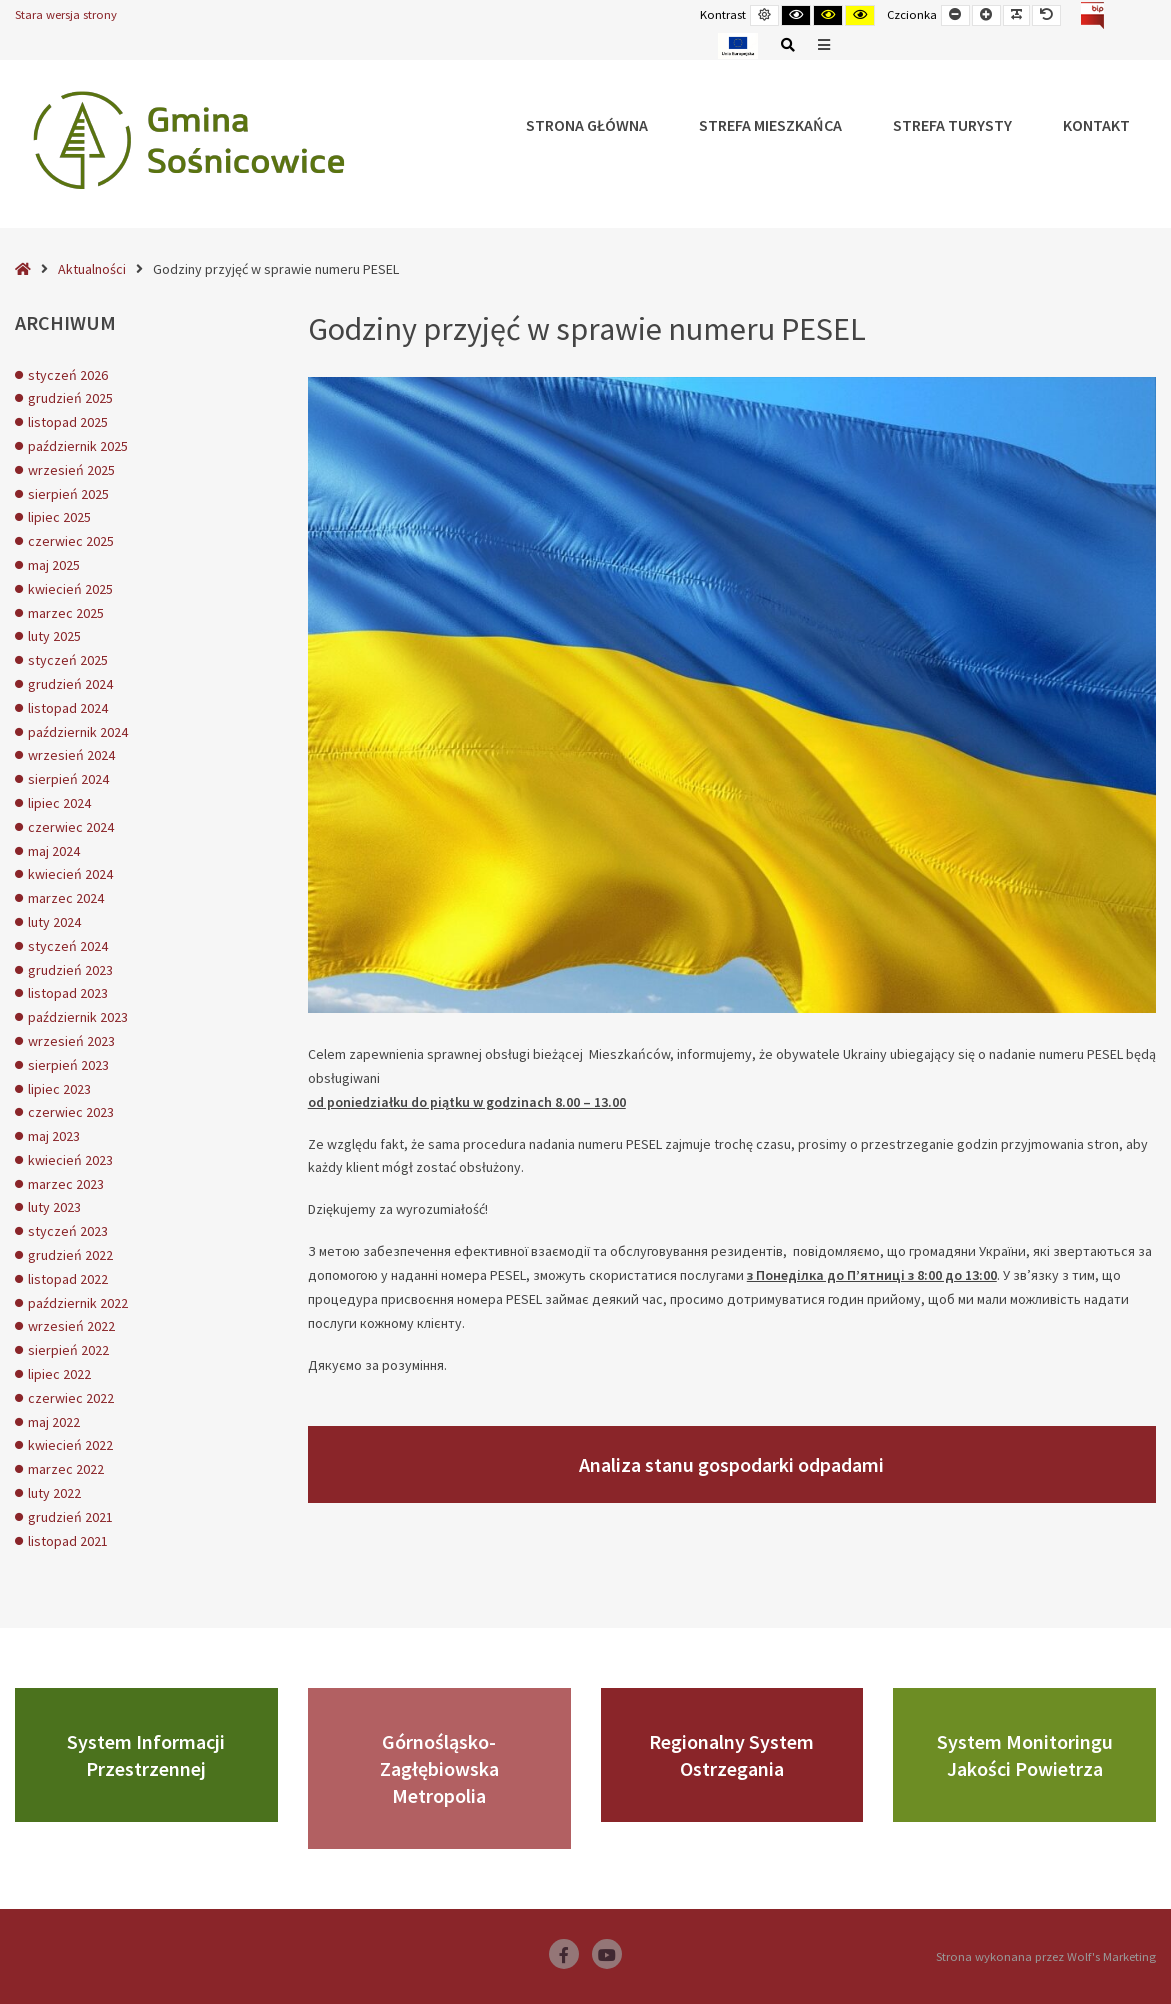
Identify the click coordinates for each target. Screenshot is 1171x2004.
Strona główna (587, 125)
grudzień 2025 (70, 398)
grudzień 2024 (70, 684)
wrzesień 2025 (71, 470)
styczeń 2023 (68, 1231)
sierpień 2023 (68, 1065)
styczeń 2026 (68, 375)
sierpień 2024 (68, 779)
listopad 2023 (68, 993)
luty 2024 (54, 922)
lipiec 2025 (59, 517)
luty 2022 (54, 1493)
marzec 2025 (66, 613)
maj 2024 (54, 851)
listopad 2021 (68, 1541)
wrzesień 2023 (71, 1041)
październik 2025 (78, 446)
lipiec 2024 (59, 803)
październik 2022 (78, 1303)
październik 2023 (78, 1017)
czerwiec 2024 (71, 827)
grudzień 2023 (70, 970)
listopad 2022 (68, 1279)
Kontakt (1096, 125)
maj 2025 (54, 565)
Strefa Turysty (952, 125)
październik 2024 (78, 732)
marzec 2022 (66, 1469)
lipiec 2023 (59, 1089)
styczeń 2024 (68, 946)
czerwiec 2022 (71, 1398)
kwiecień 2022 (70, 1445)
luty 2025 (54, 636)
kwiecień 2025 (70, 589)
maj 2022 (54, 1422)
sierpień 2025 (68, 494)
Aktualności (92, 269)
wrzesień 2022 (71, 1326)
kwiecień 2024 (70, 874)
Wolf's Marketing (1111, 1956)
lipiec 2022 (59, 1374)
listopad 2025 (68, 422)
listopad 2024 (68, 708)
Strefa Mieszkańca (770, 125)
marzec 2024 (66, 898)
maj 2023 (54, 1136)
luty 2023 (54, 1207)
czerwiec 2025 (71, 541)
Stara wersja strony (66, 14)
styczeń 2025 (68, 660)
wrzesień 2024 (71, 755)
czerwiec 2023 (71, 1112)
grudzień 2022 (70, 1255)
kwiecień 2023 (70, 1160)
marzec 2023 (66, 1184)
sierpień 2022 (68, 1350)
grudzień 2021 (70, 1517)
